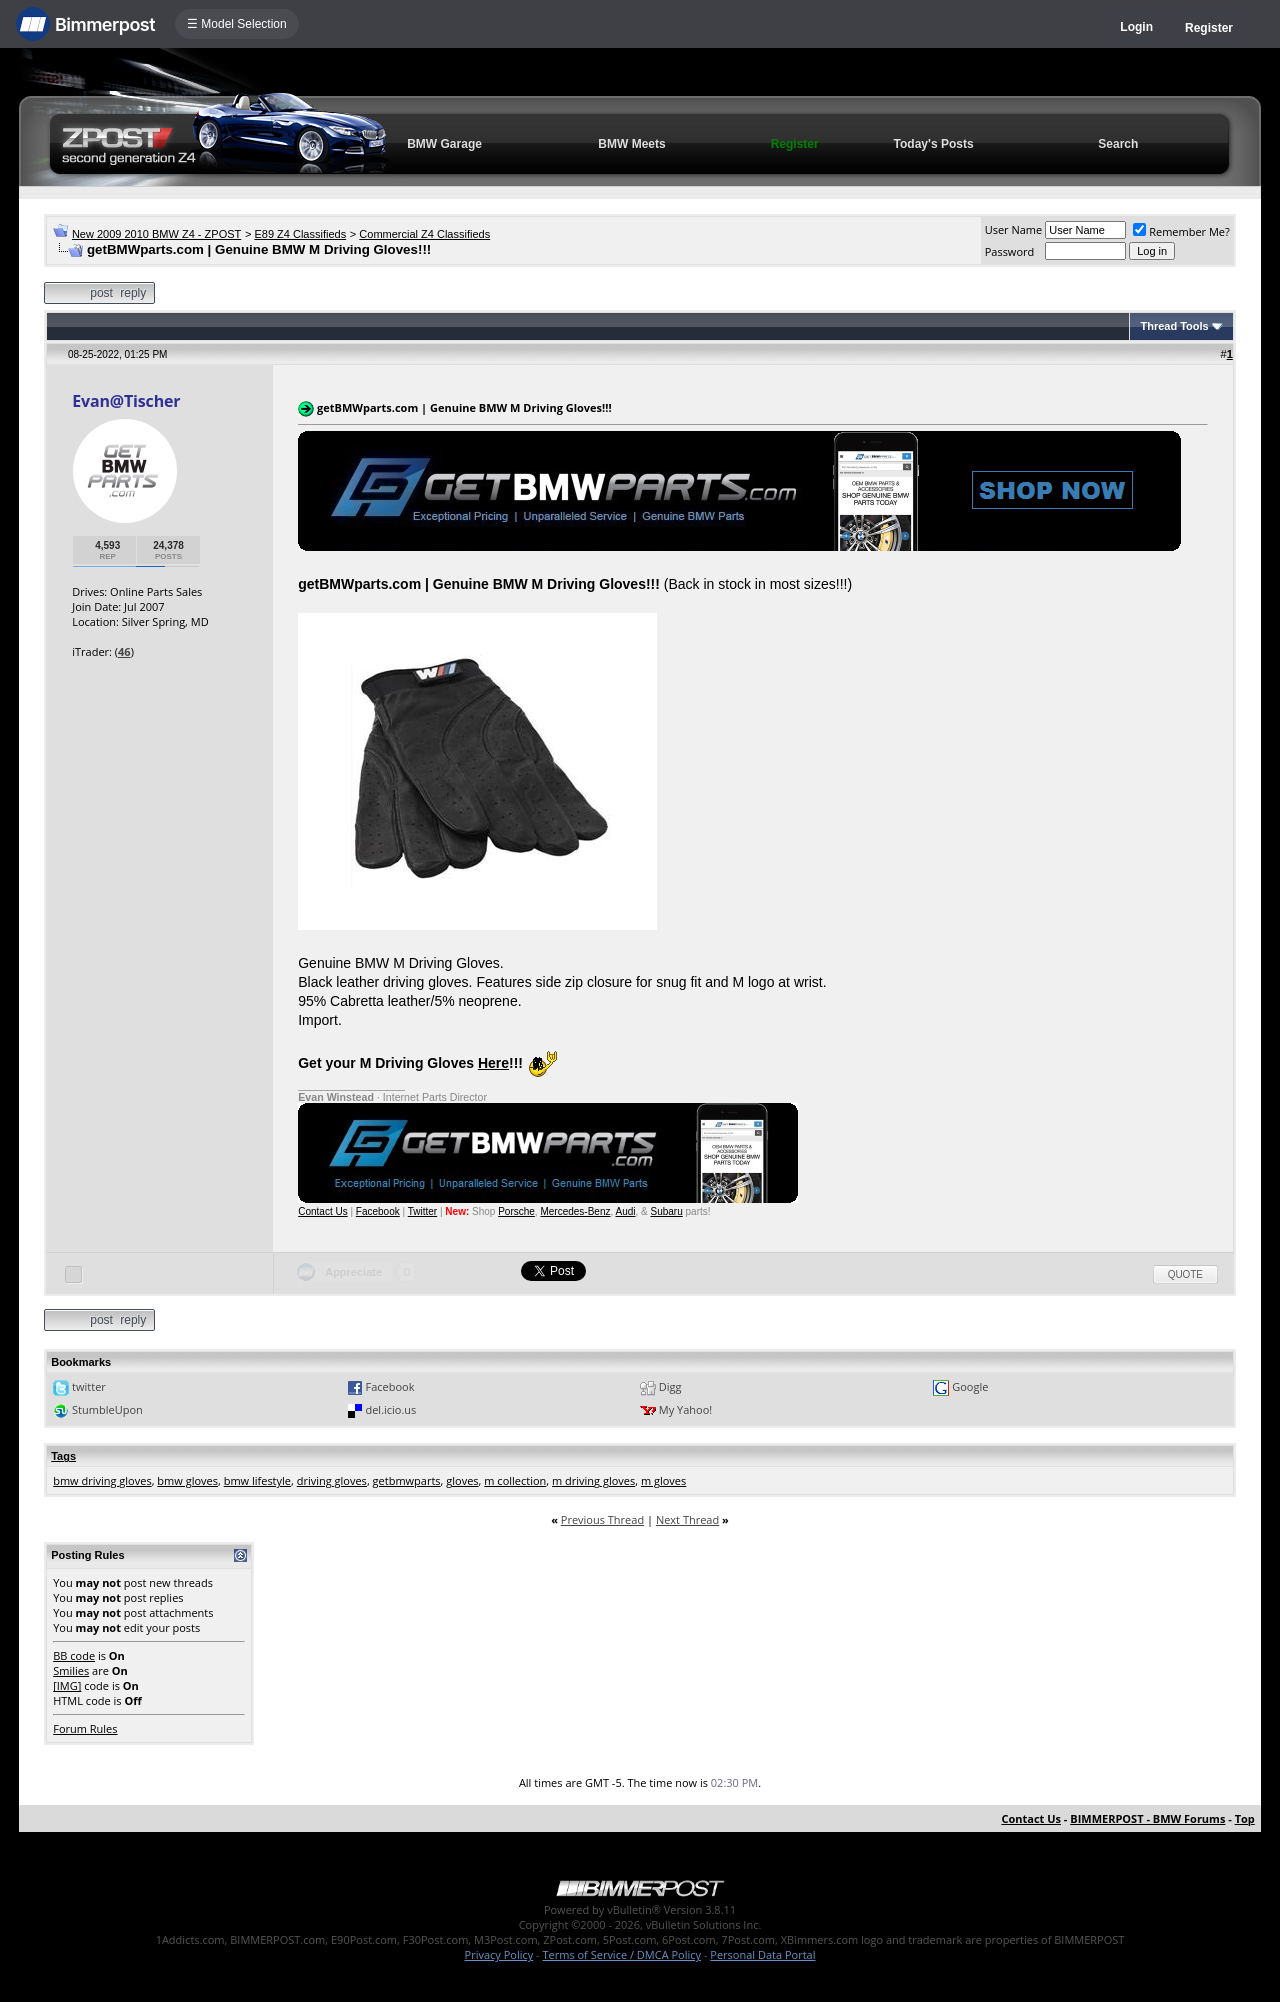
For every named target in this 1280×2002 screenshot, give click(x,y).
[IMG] (67, 1685)
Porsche (516, 1211)
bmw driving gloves (102, 1480)
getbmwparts (407, 1480)
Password (1010, 251)
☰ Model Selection (237, 24)
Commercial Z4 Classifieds (424, 234)
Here (493, 1063)
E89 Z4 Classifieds (300, 234)
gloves (462, 1480)
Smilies (71, 1670)
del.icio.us (390, 1409)
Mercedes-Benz (575, 1211)
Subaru (667, 1211)
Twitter (422, 1211)
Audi (625, 1211)
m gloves (663, 1480)
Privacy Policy (499, 1954)
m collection (515, 1480)
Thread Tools (1174, 326)
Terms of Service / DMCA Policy (621, 1954)
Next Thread (687, 1519)
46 (124, 651)
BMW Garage (444, 144)
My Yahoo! (685, 1409)
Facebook (378, 1211)
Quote (1185, 1274)
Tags (63, 1456)
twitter (89, 1386)
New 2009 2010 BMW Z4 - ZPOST (156, 234)
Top (1245, 1818)
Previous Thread (602, 1519)
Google (970, 1386)
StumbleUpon (107, 1409)
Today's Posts (934, 144)
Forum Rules (85, 1728)
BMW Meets (631, 144)
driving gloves (332, 1480)
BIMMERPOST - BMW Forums (1147, 1818)
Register (1209, 28)
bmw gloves (187, 1480)
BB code (74, 1655)
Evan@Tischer (126, 401)
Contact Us (322, 1211)
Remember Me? (1181, 231)
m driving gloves (593, 1480)
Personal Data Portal (762, 1954)
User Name (1014, 229)
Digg (670, 1386)
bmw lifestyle (257, 1480)
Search (1118, 144)
